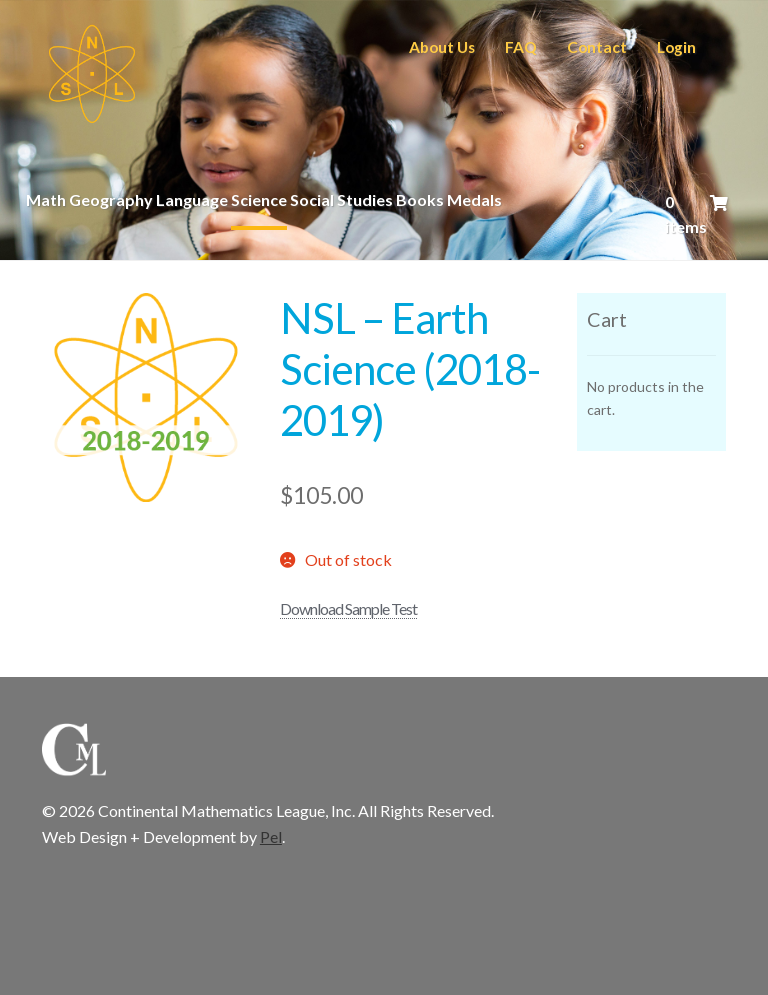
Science (259, 199)
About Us (442, 47)
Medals (474, 199)
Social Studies (341, 199)
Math (46, 199)
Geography (111, 199)
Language (192, 199)
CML (92, 74)
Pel (271, 836)
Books (420, 199)
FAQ (521, 47)
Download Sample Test (348, 608)
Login (676, 47)
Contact (597, 47)
